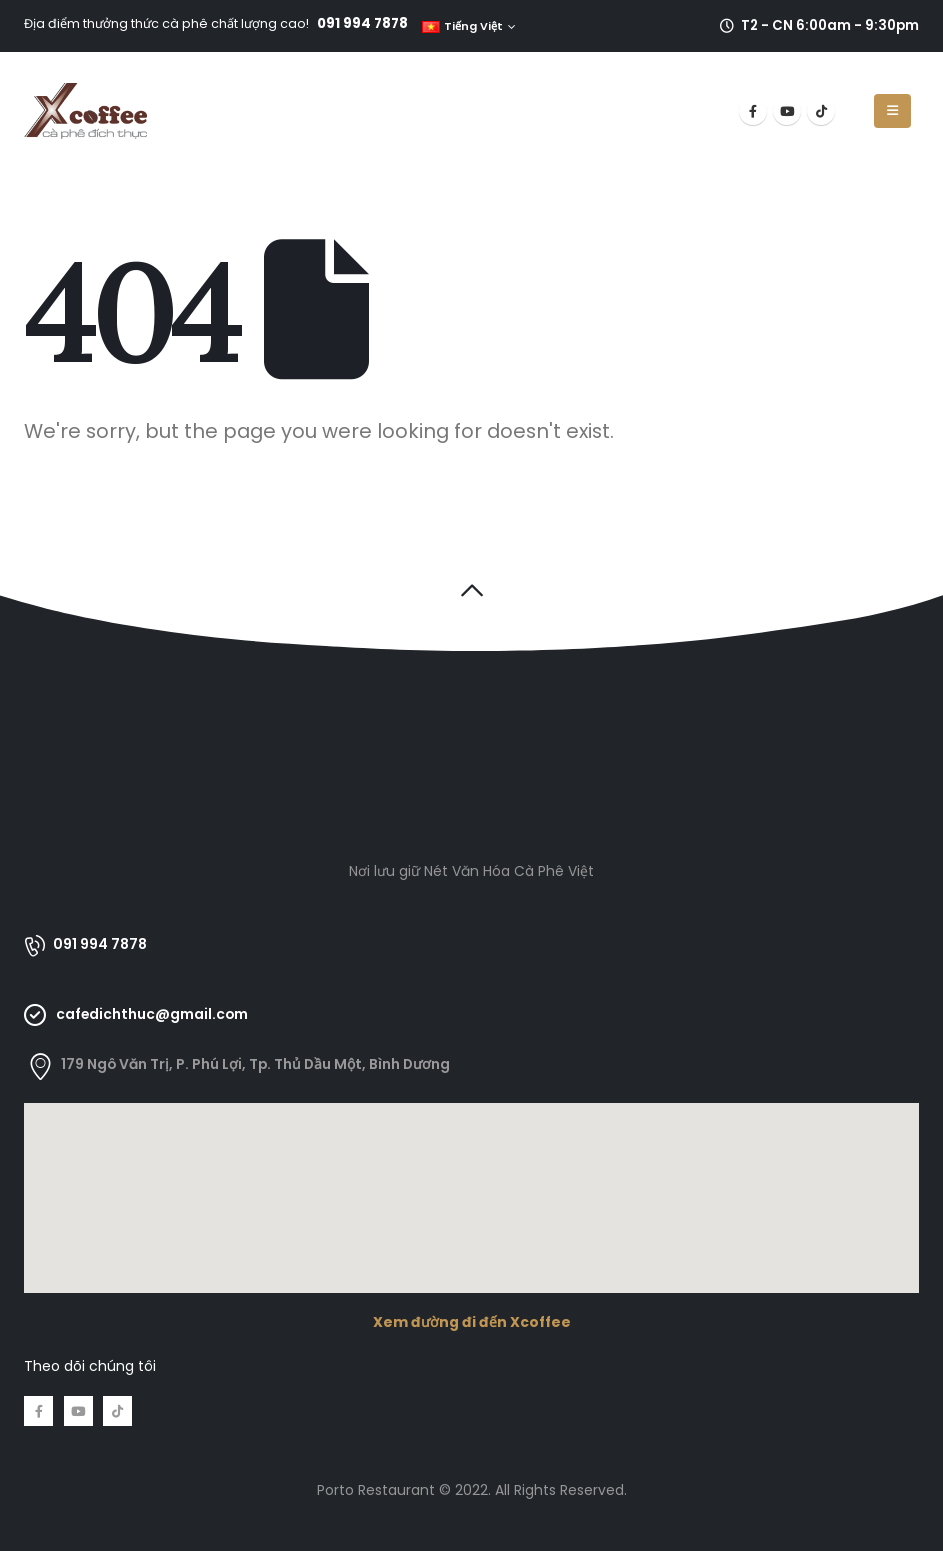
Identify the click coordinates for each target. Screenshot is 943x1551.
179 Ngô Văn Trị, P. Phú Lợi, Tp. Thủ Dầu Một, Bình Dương (255, 1064)
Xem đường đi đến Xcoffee (472, 1322)
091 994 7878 (362, 23)
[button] (471, 590)
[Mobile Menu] (892, 111)
